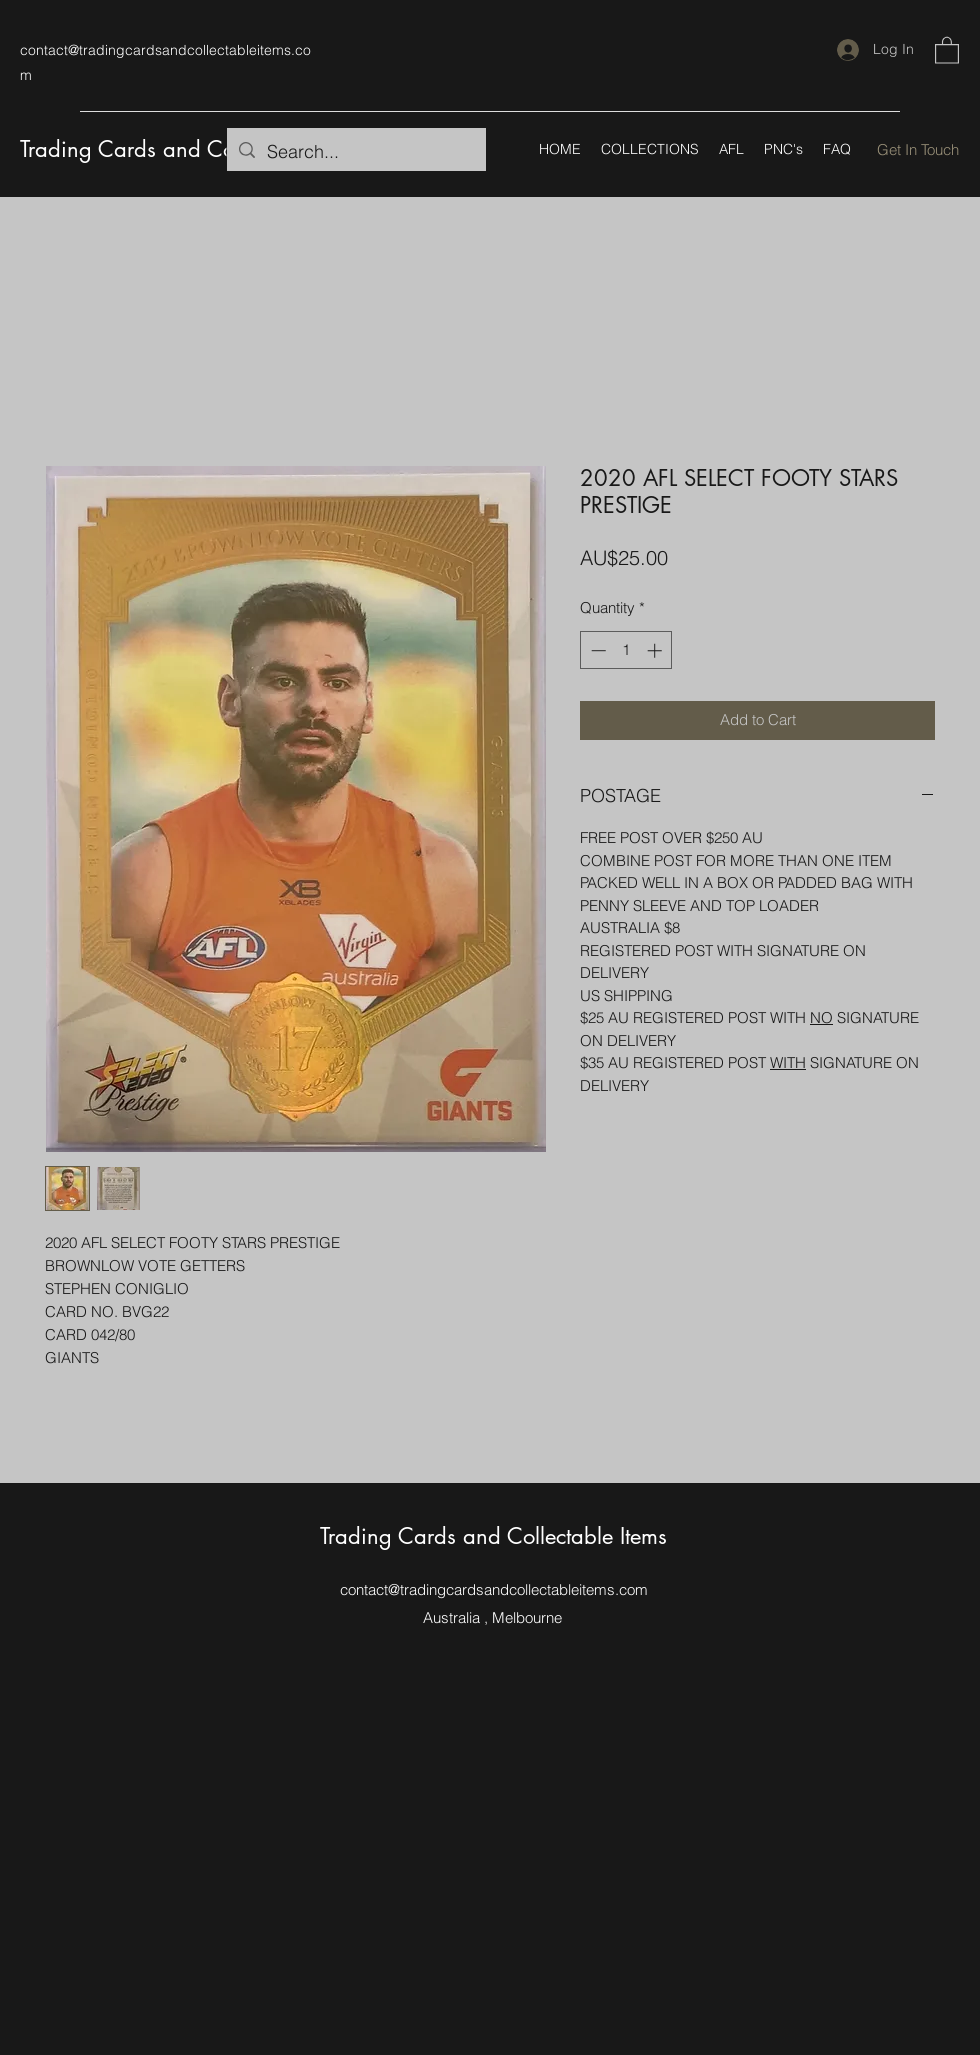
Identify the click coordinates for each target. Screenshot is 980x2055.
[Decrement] (596, 650)
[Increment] (656, 650)
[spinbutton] (626, 650)
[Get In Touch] (918, 149)
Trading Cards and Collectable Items (193, 149)
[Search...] (355, 152)
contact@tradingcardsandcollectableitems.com (494, 1589)
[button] (947, 49)
